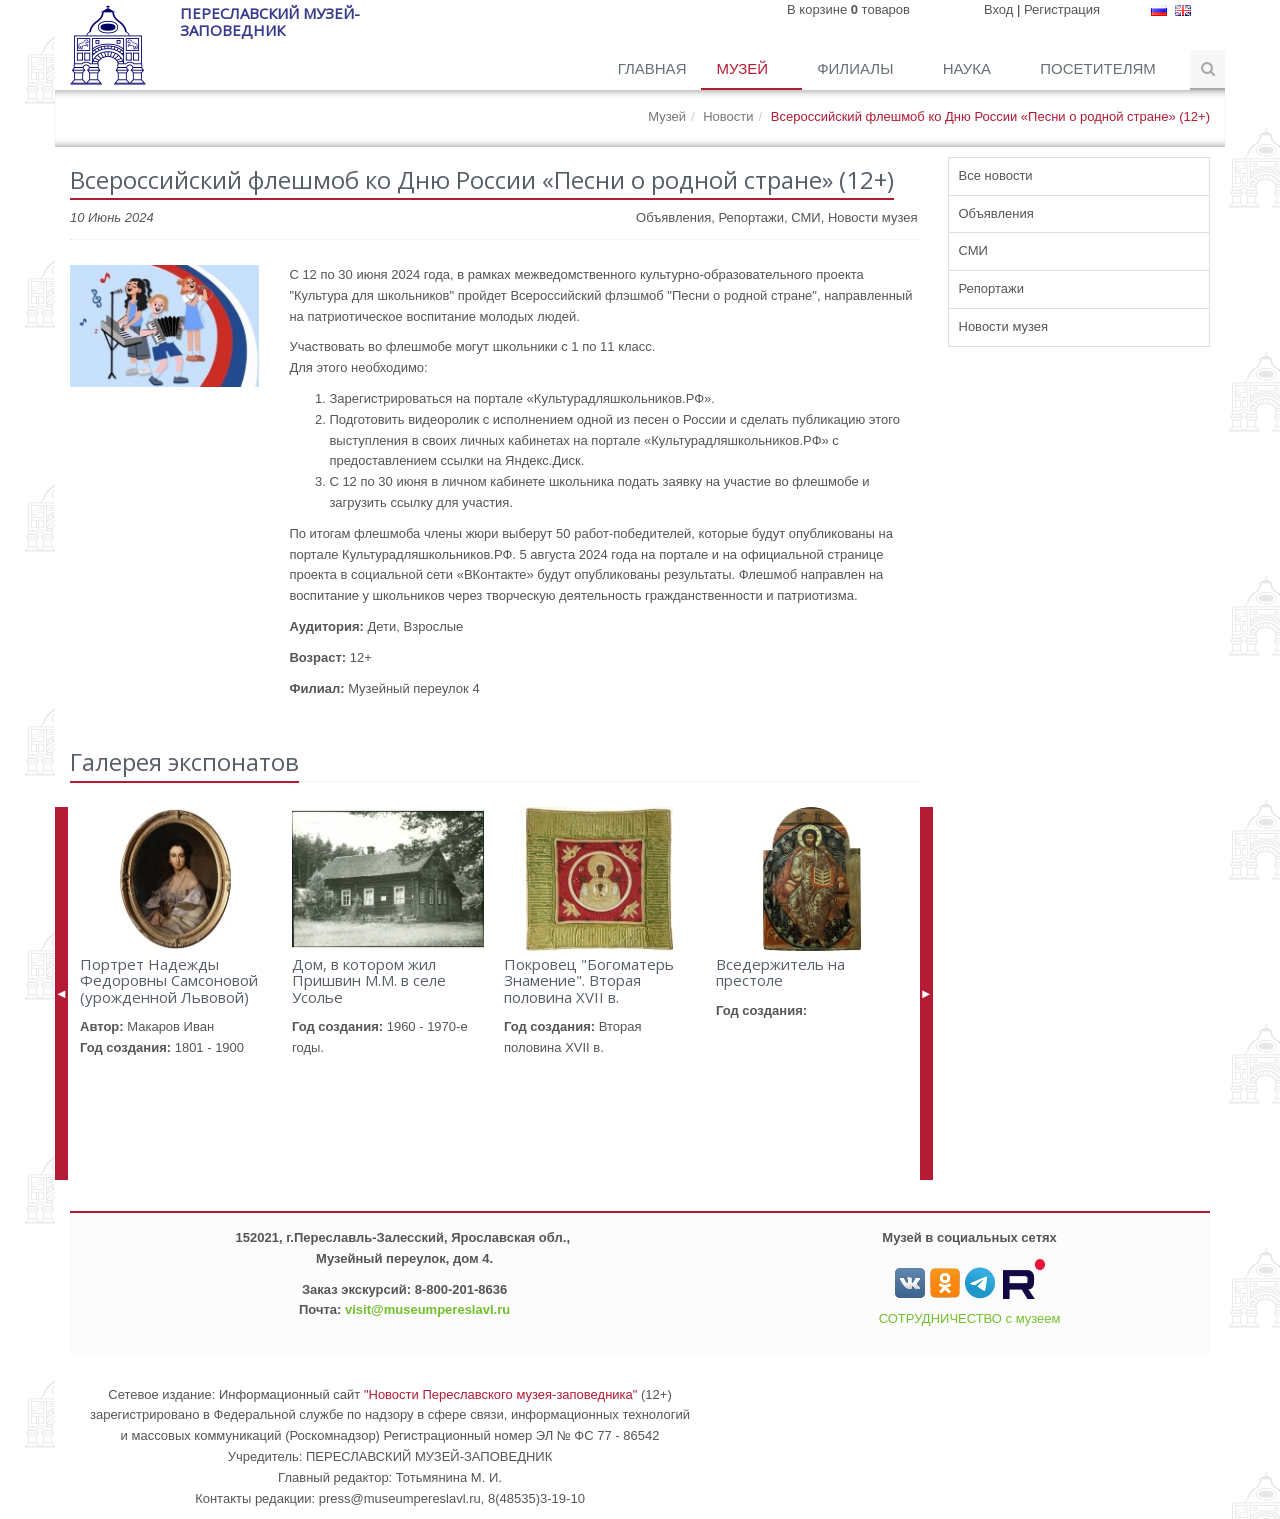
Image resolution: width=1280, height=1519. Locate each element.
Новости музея (1004, 326)
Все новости (996, 175)
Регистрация (1062, 9)
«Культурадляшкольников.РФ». (621, 398)
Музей (744, 68)
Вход (998, 9)
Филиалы (857, 68)
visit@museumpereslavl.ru (427, 1309)
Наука (969, 68)
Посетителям (1100, 68)
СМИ (973, 250)
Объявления (996, 213)
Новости (728, 116)
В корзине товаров (848, 9)
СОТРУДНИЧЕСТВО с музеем (970, 1318)
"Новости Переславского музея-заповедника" (501, 1394)
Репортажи (992, 288)
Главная (652, 68)
